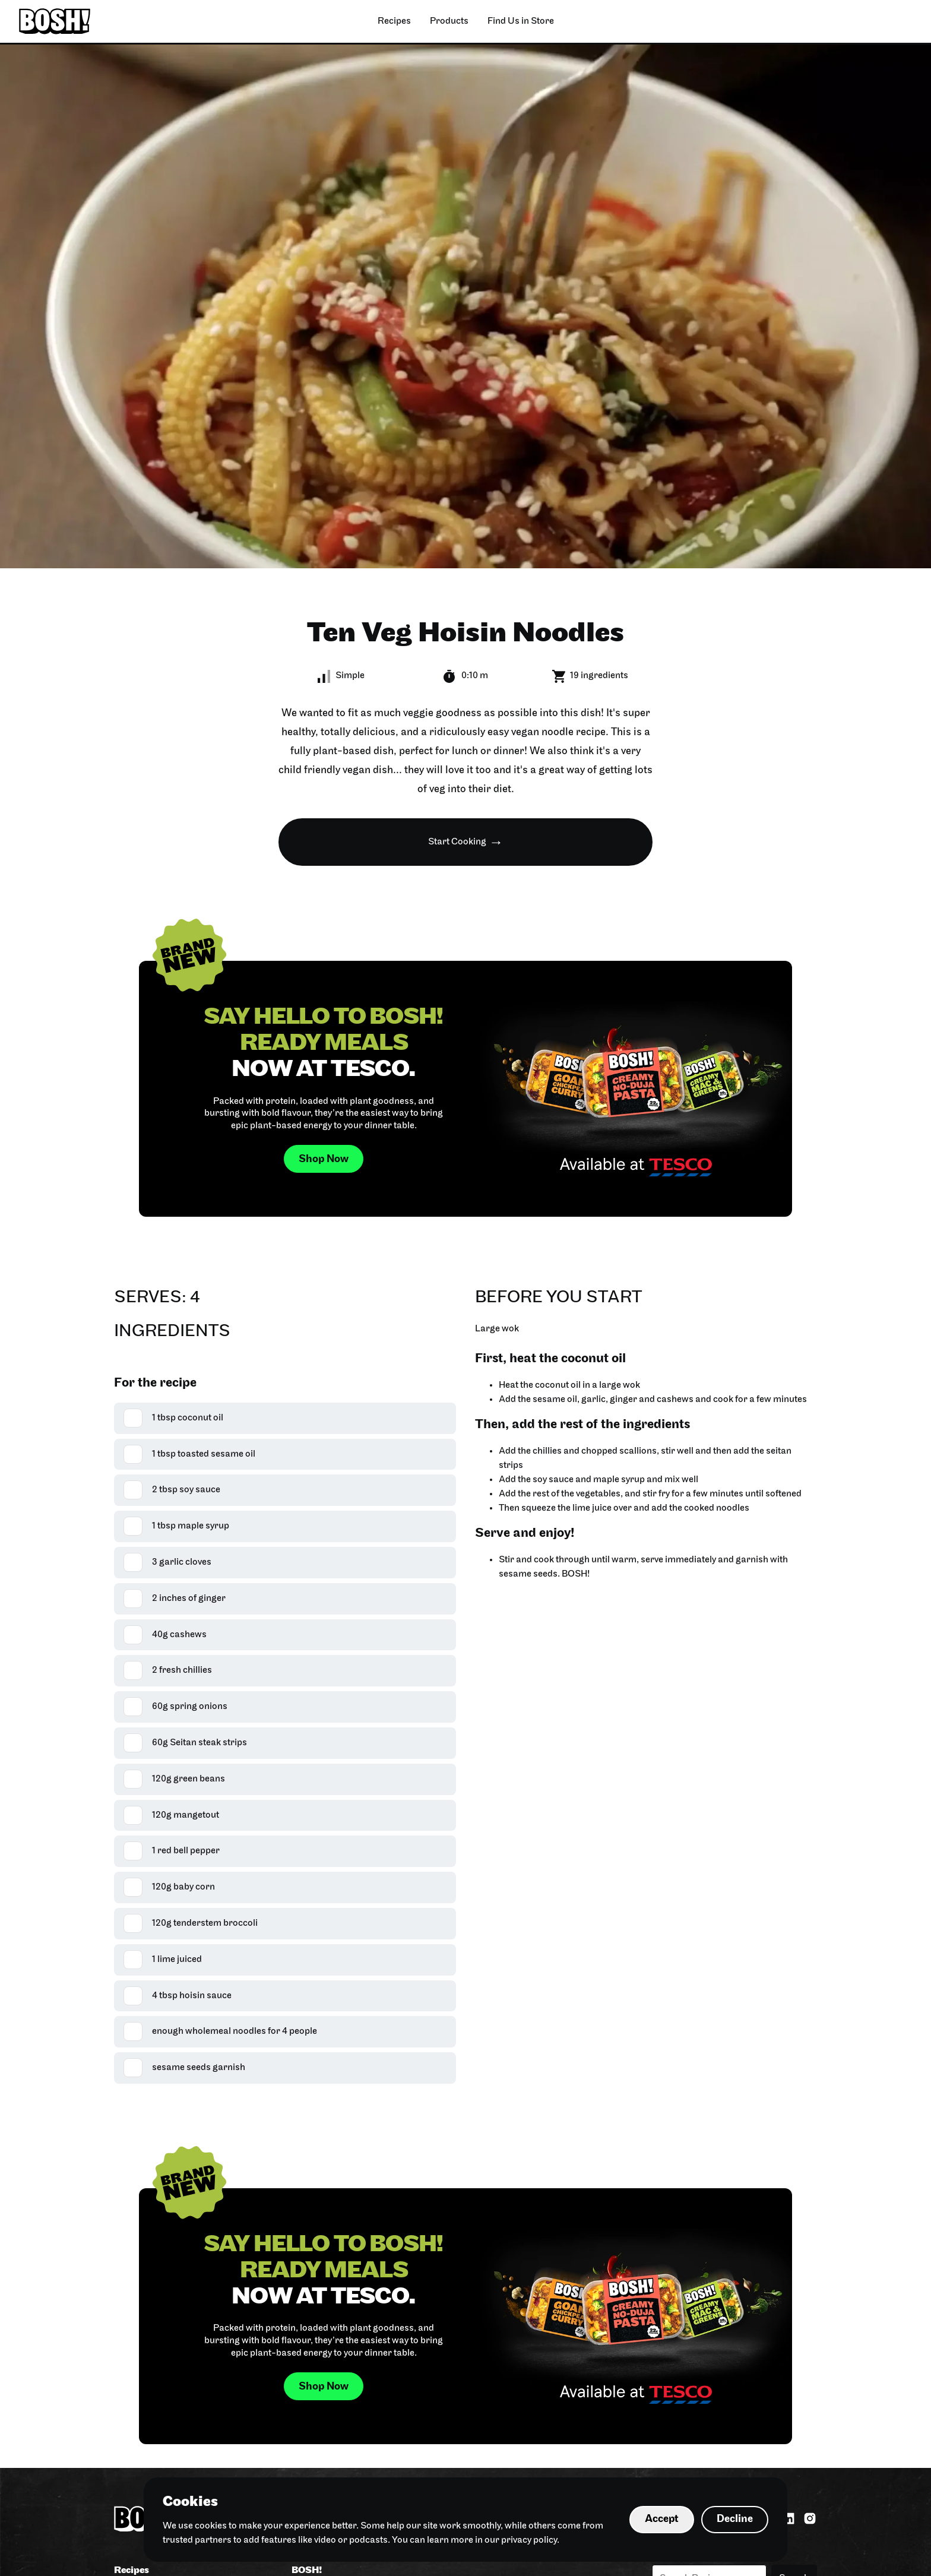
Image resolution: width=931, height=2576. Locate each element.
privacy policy (529, 2540)
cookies (211, 2526)
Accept (662, 2519)
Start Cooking (457, 842)
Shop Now (324, 1159)
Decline (735, 2519)
